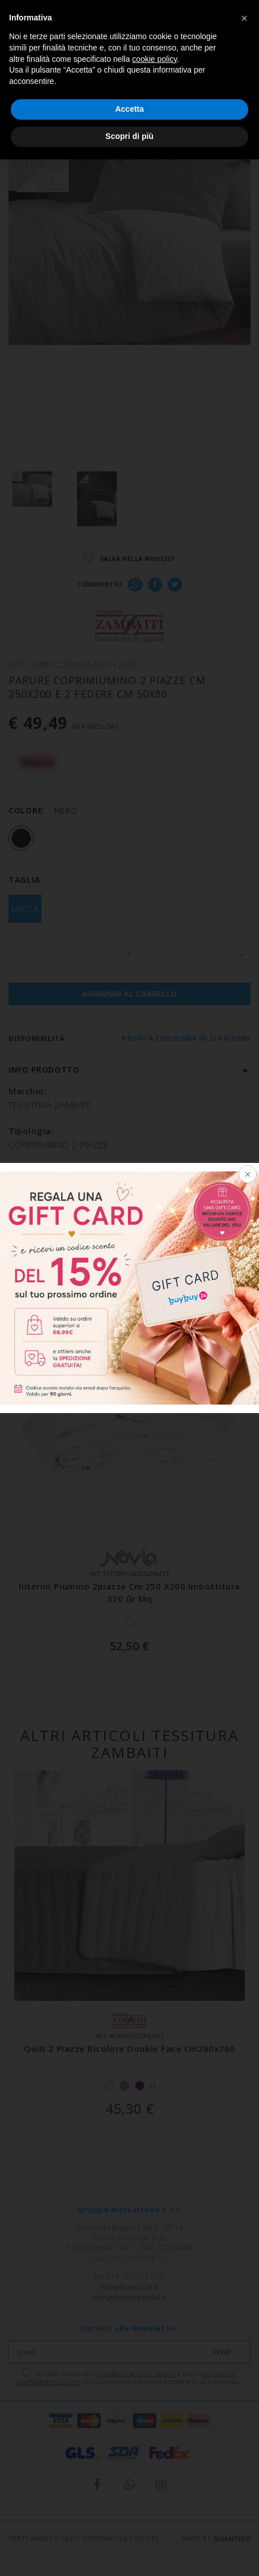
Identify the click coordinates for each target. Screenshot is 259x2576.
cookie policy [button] (154, 59)
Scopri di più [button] (129, 136)
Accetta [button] (129, 108)
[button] (244, 18)
